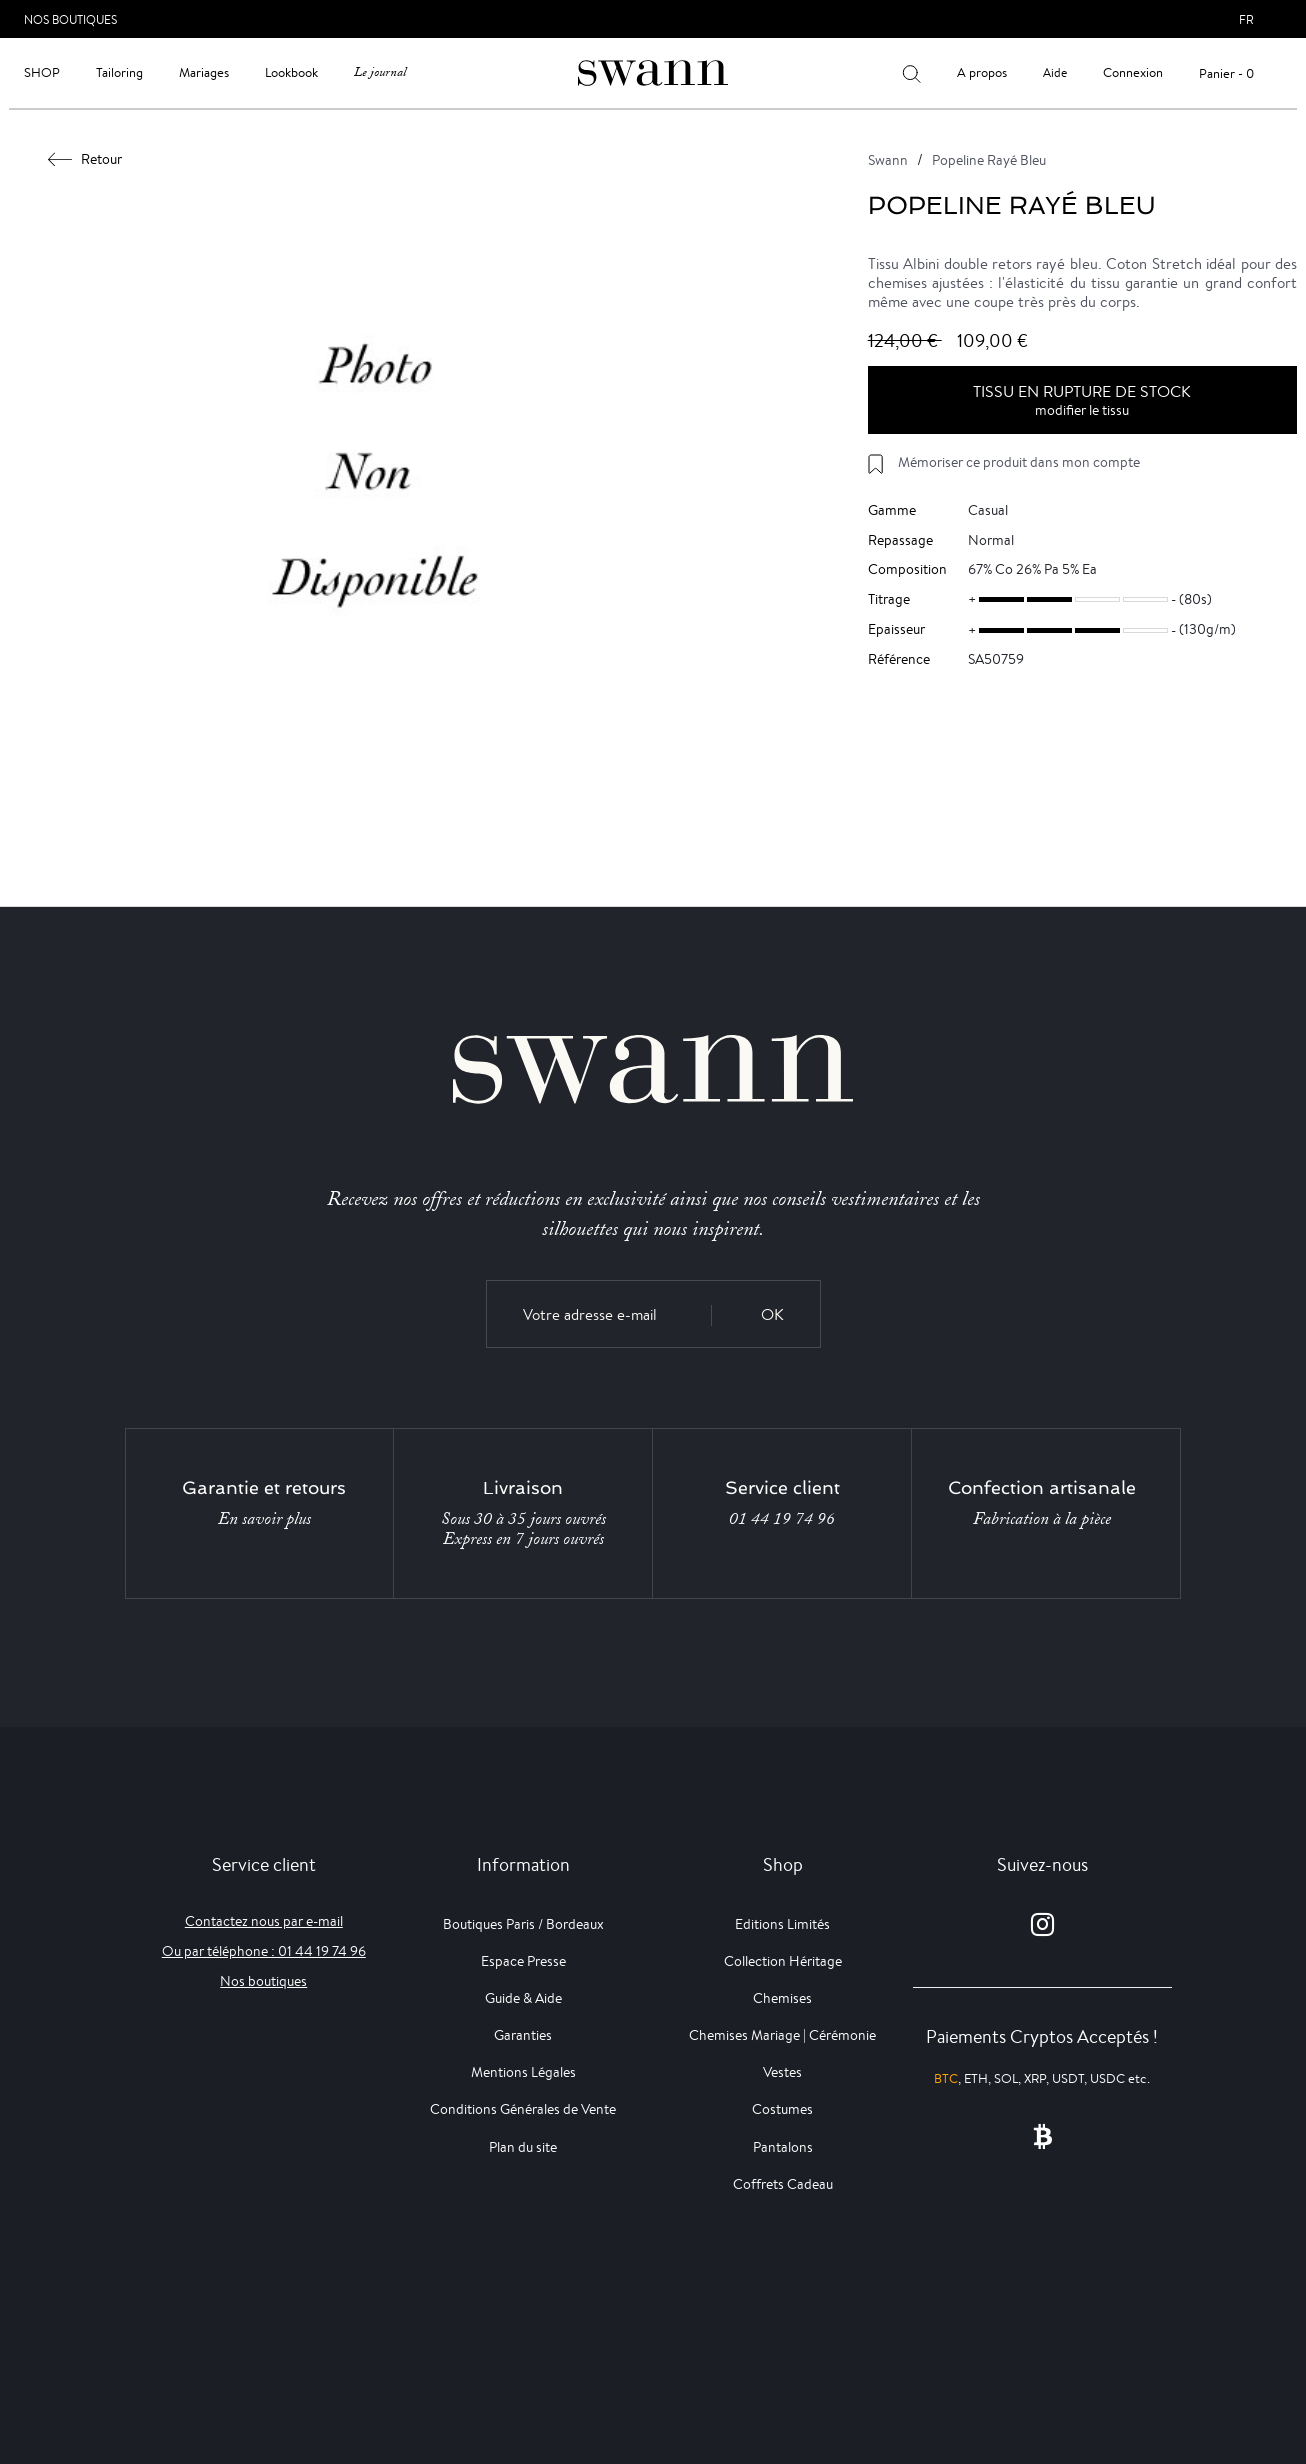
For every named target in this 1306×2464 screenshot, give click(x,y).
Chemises (782, 1998)
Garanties (523, 2035)
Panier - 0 (1226, 73)
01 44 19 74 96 (782, 1519)
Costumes (782, 2109)
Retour (85, 159)
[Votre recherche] (911, 73)
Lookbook (291, 72)
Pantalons (783, 2147)
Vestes (782, 2072)
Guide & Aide (523, 1998)
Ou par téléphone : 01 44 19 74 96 (264, 1951)
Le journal (380, 72)
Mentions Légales (523, 2072)
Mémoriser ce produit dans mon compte (1019, 462)
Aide (1055, 72)
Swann (888, 160)
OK (772, 1314)
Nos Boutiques (70, 19)
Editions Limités (782, 1924)
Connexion (1133, 72)
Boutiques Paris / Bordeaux (523, 1924)
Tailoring (119, 72)
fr (1246, 19)
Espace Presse (523, 1961)
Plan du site (523, 2147)
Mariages (204, 72)
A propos (982, 72)
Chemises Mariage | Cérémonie (782, 2035)
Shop (42, 72)
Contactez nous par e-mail (264, 1921)
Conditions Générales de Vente (523, 2109)
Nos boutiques (263, 1981)
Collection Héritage (783, 1961)
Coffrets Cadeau (783, 2184)
